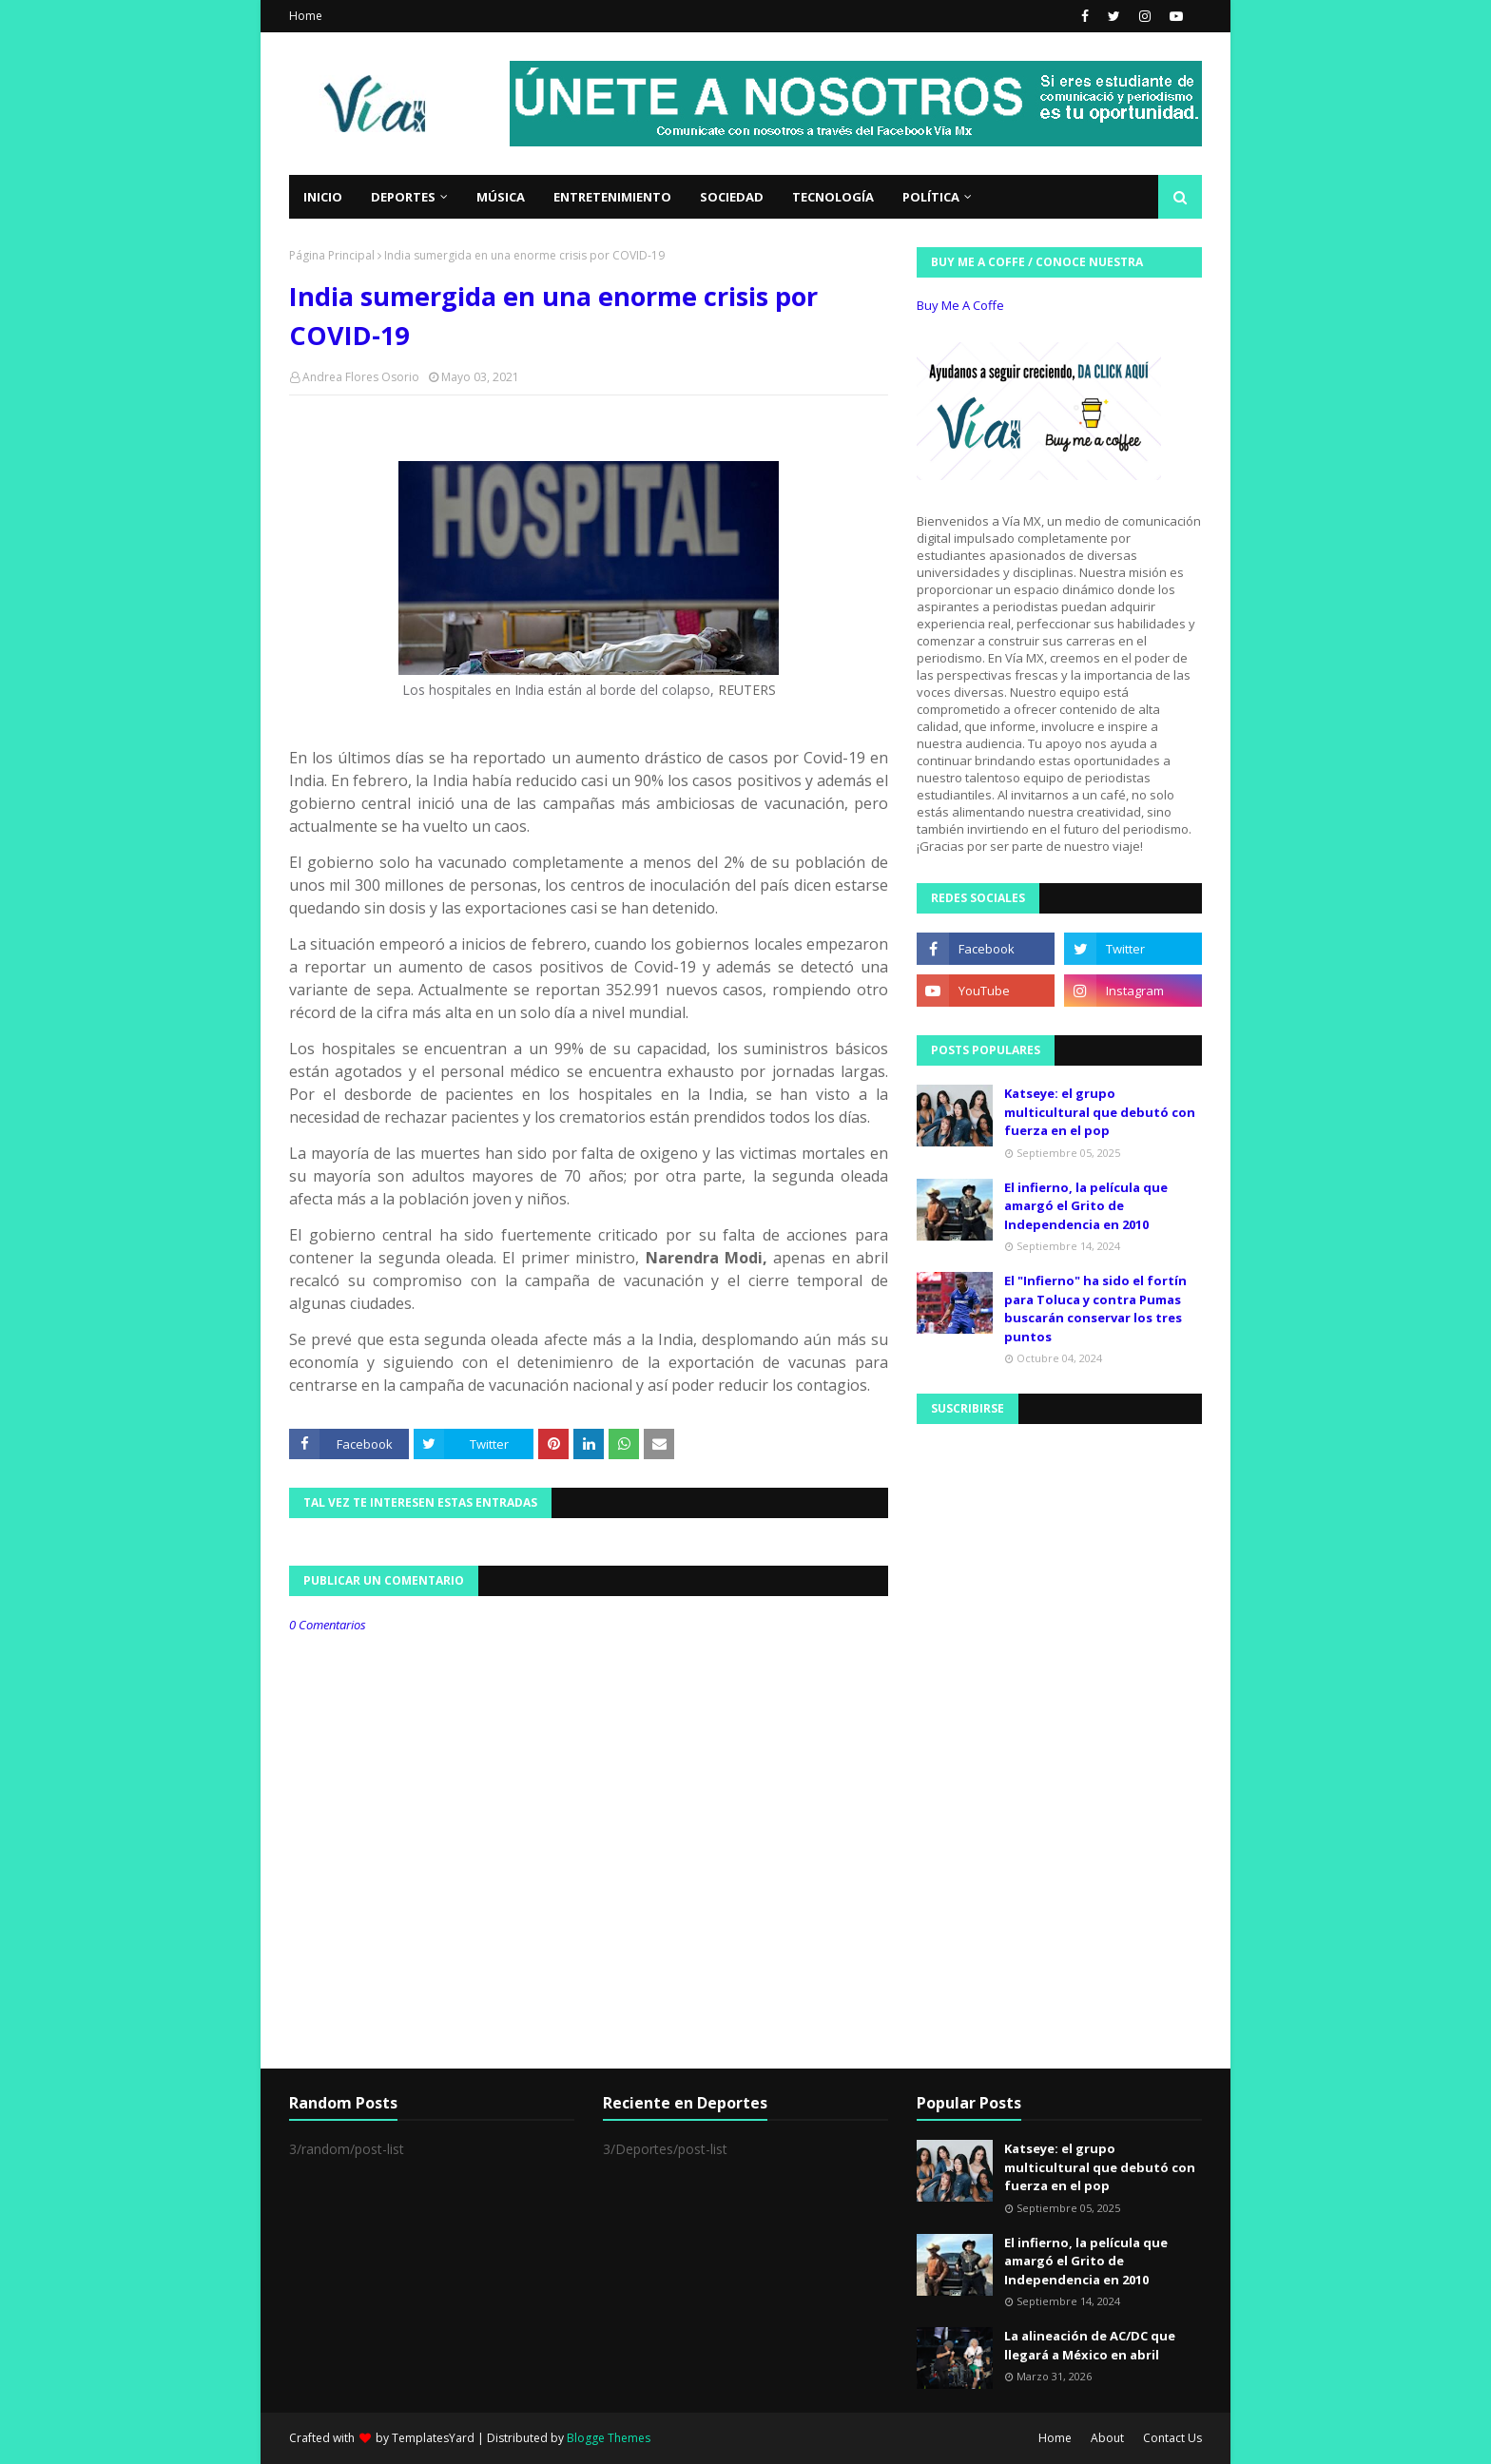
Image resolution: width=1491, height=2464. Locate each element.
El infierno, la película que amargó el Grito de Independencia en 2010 (1086, 1206)
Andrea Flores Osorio (360, 377)
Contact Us (1172, 2438)
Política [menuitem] (930, 196)
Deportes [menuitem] (403, 196)
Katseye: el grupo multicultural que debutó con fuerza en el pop (1099, 1112)
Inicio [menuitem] (322, 196)
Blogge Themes (608, 2438)
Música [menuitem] (500, 196)
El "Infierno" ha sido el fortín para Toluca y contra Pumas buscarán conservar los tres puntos (1095, 1308)
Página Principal (332, 255)
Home (305, 16)
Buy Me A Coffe (960, 305)
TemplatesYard (433, 2438)
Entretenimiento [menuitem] (612, 196)
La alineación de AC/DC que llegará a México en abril (1089, 2345)
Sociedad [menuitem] (732, 196)
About (1107, 2438)
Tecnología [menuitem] (833, 196)
